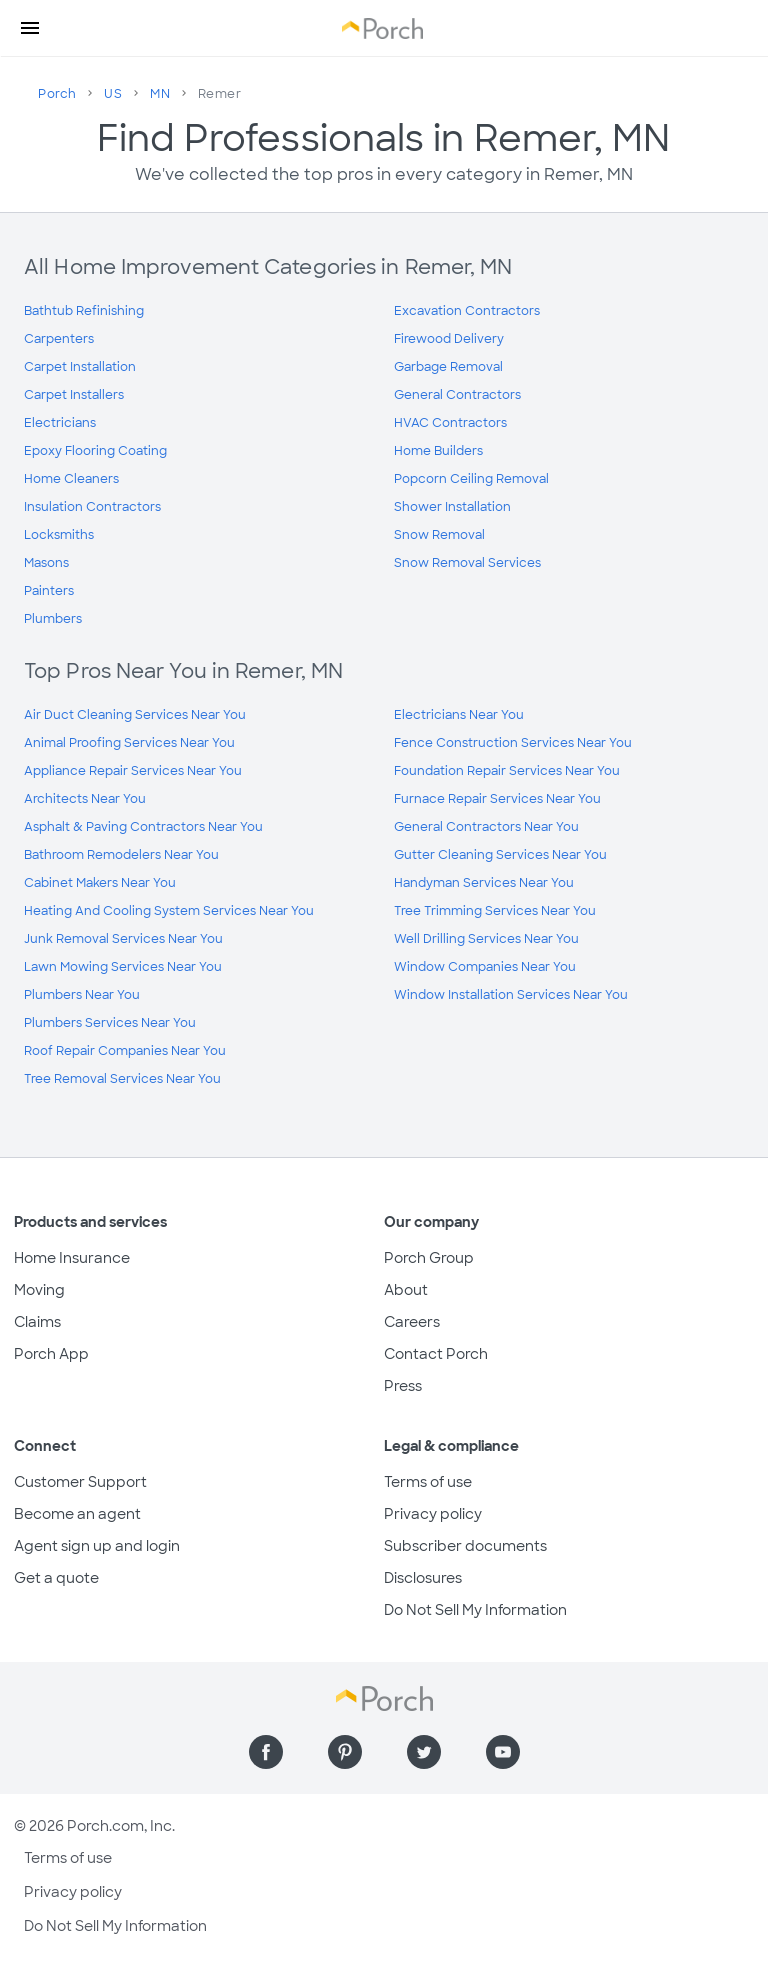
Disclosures (423, 1578)
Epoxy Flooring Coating (95, 451)
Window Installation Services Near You (511, 995)
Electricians (60, 423)
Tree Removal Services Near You (122, 1079)
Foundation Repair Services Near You (507, 771)
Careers (412, 1322)
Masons (46, 563)
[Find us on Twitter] (424, 1752)
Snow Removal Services (467, 563)
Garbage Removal (448, 367)
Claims (37, 1322)
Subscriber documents (465, 1546)
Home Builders (438, 451)
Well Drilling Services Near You (486, 939)
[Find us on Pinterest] (345, 1752)
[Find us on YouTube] (503, 1752)
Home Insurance (72, 1258)
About (406, 1290)
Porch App (51, 1354)
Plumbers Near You (82, 995)
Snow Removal (439, 535)
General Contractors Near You (486, 827)
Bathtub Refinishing (84, 311)
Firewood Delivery (449, 339)
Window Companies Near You (485, 967)
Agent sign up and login (97, 1546)
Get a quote (56, 1578)
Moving (39, 1290)
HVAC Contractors (450, 423)
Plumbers (53, 619)
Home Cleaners (71, 479)
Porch (57, 94)
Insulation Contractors (92, 507)
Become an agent (77, 1514)
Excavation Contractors (467, 311)
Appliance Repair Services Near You (133, 771)
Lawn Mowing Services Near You (123, 967)
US (113, 94)
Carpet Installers (74, 395)
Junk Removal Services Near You (123, 939)
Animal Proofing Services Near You (129, 743)
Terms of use (428, 1482)
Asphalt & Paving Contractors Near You (143, 827)
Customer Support (80, 1482)
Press (403, 1386)
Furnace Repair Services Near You (497, 799)
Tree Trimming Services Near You (495, 911)
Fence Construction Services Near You (513, 743)
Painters (49, 591)
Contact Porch (436, 1354)
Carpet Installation (80, 367)
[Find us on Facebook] (266, 1752)
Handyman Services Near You (484, 883)
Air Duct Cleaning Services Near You (135, 715)
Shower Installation (452, 507)
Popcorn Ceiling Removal (471, 479)
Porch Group (429, 1258)
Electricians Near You (459, 715)
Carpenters (59, 339)
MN (160, 94)
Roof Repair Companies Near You (125, 1051)
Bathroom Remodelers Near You (121, 855)
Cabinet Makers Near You (100, 883)
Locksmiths (59, 535)
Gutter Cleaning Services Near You (500, 855)
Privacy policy (433, 1514)
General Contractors (457, 395)
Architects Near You (85, 799)
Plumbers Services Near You (110, 1023)
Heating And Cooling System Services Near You (169, 911)
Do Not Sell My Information (475, 1610)
